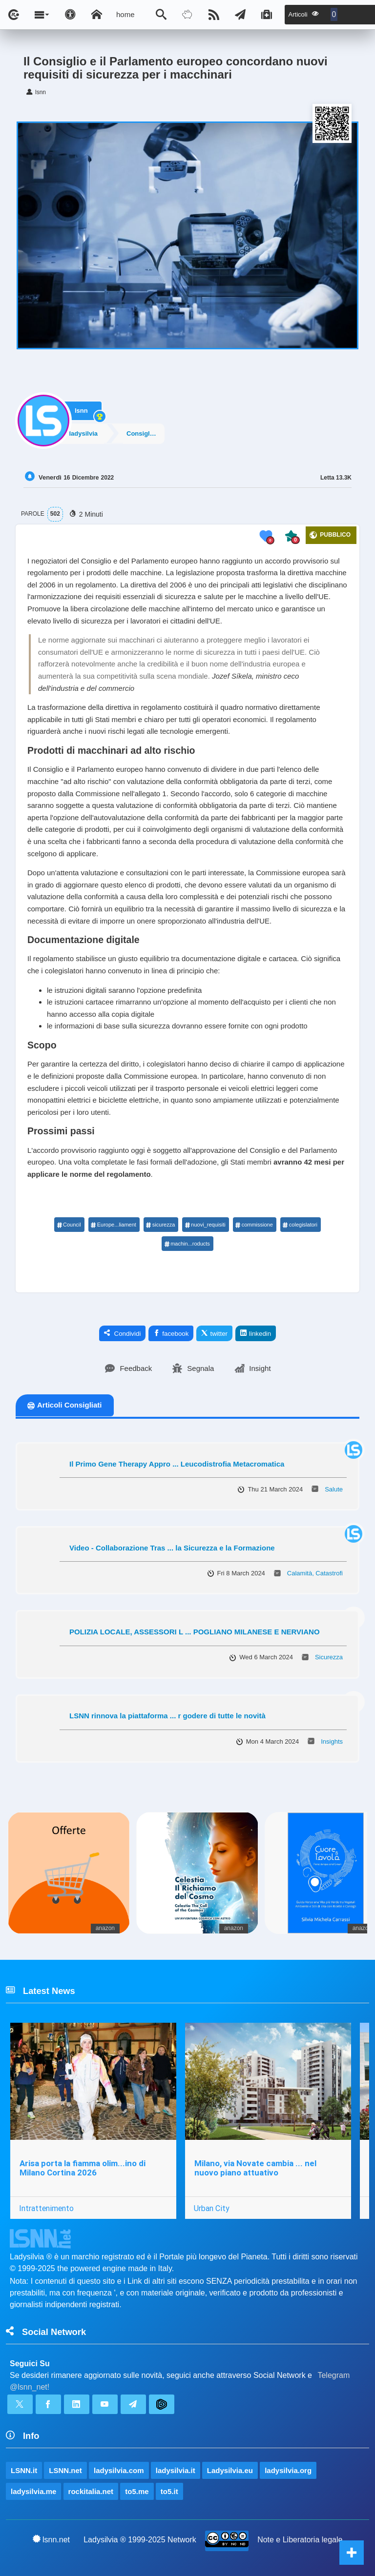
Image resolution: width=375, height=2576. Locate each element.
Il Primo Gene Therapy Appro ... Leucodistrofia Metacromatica (176, 1464)
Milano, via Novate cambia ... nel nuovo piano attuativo (255, 2168)
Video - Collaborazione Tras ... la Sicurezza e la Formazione (172, 1548)
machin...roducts (187, 1244)
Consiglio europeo (151, 433)
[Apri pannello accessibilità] (70, 14)
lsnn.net (51, 2539)
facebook (170, 1333)
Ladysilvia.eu (230, 2470)
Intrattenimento (46, 2208)
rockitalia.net (91, 2491)
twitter (214, 1333)
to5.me (136, 2491)
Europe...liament (113, 1225)
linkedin (255, 1333)
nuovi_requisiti (205, 1225)
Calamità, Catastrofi (315, 1573)
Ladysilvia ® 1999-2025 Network (139, 2540)
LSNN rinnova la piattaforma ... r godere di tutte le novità (167, 1715)
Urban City (211, 2208)
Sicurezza (329, 1657)
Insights (332, 1741)
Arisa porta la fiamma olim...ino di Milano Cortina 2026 (83, 2168)
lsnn (81, 408)
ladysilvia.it (175, 2470)
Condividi (122, 1333)
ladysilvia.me (33, 2491)
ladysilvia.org (288, 2470)
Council (69, 1225)
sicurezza (160, 1225)
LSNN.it (24, 2470)
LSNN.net (65, 2470)
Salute (334, 1489)
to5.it (169, 2491)
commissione (254, 1225)
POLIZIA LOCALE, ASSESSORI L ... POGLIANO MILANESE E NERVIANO (194, 1632)
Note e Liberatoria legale (299, 2540)
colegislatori (300, 1225)
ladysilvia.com (119, 2470)
